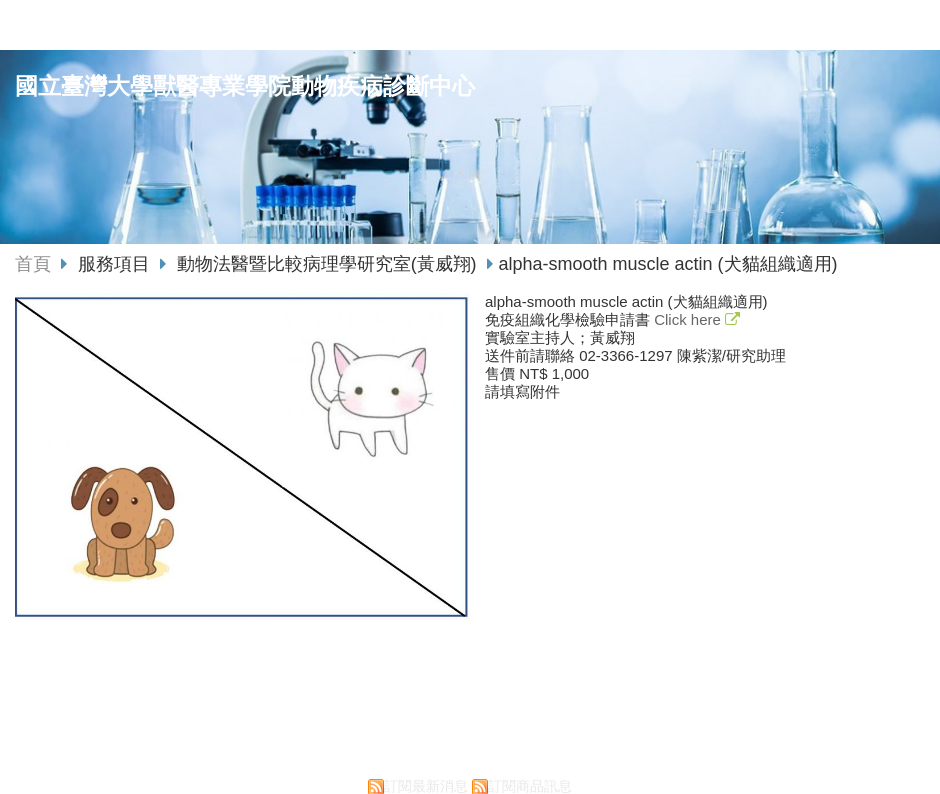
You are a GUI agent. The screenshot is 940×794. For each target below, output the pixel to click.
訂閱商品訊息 (530, 786)
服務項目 (116, 264)
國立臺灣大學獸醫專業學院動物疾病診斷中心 (245, 86)
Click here (689, 319)
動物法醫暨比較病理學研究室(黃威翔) (327, 264)
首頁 (33, 264)
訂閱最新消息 (426, 786)
